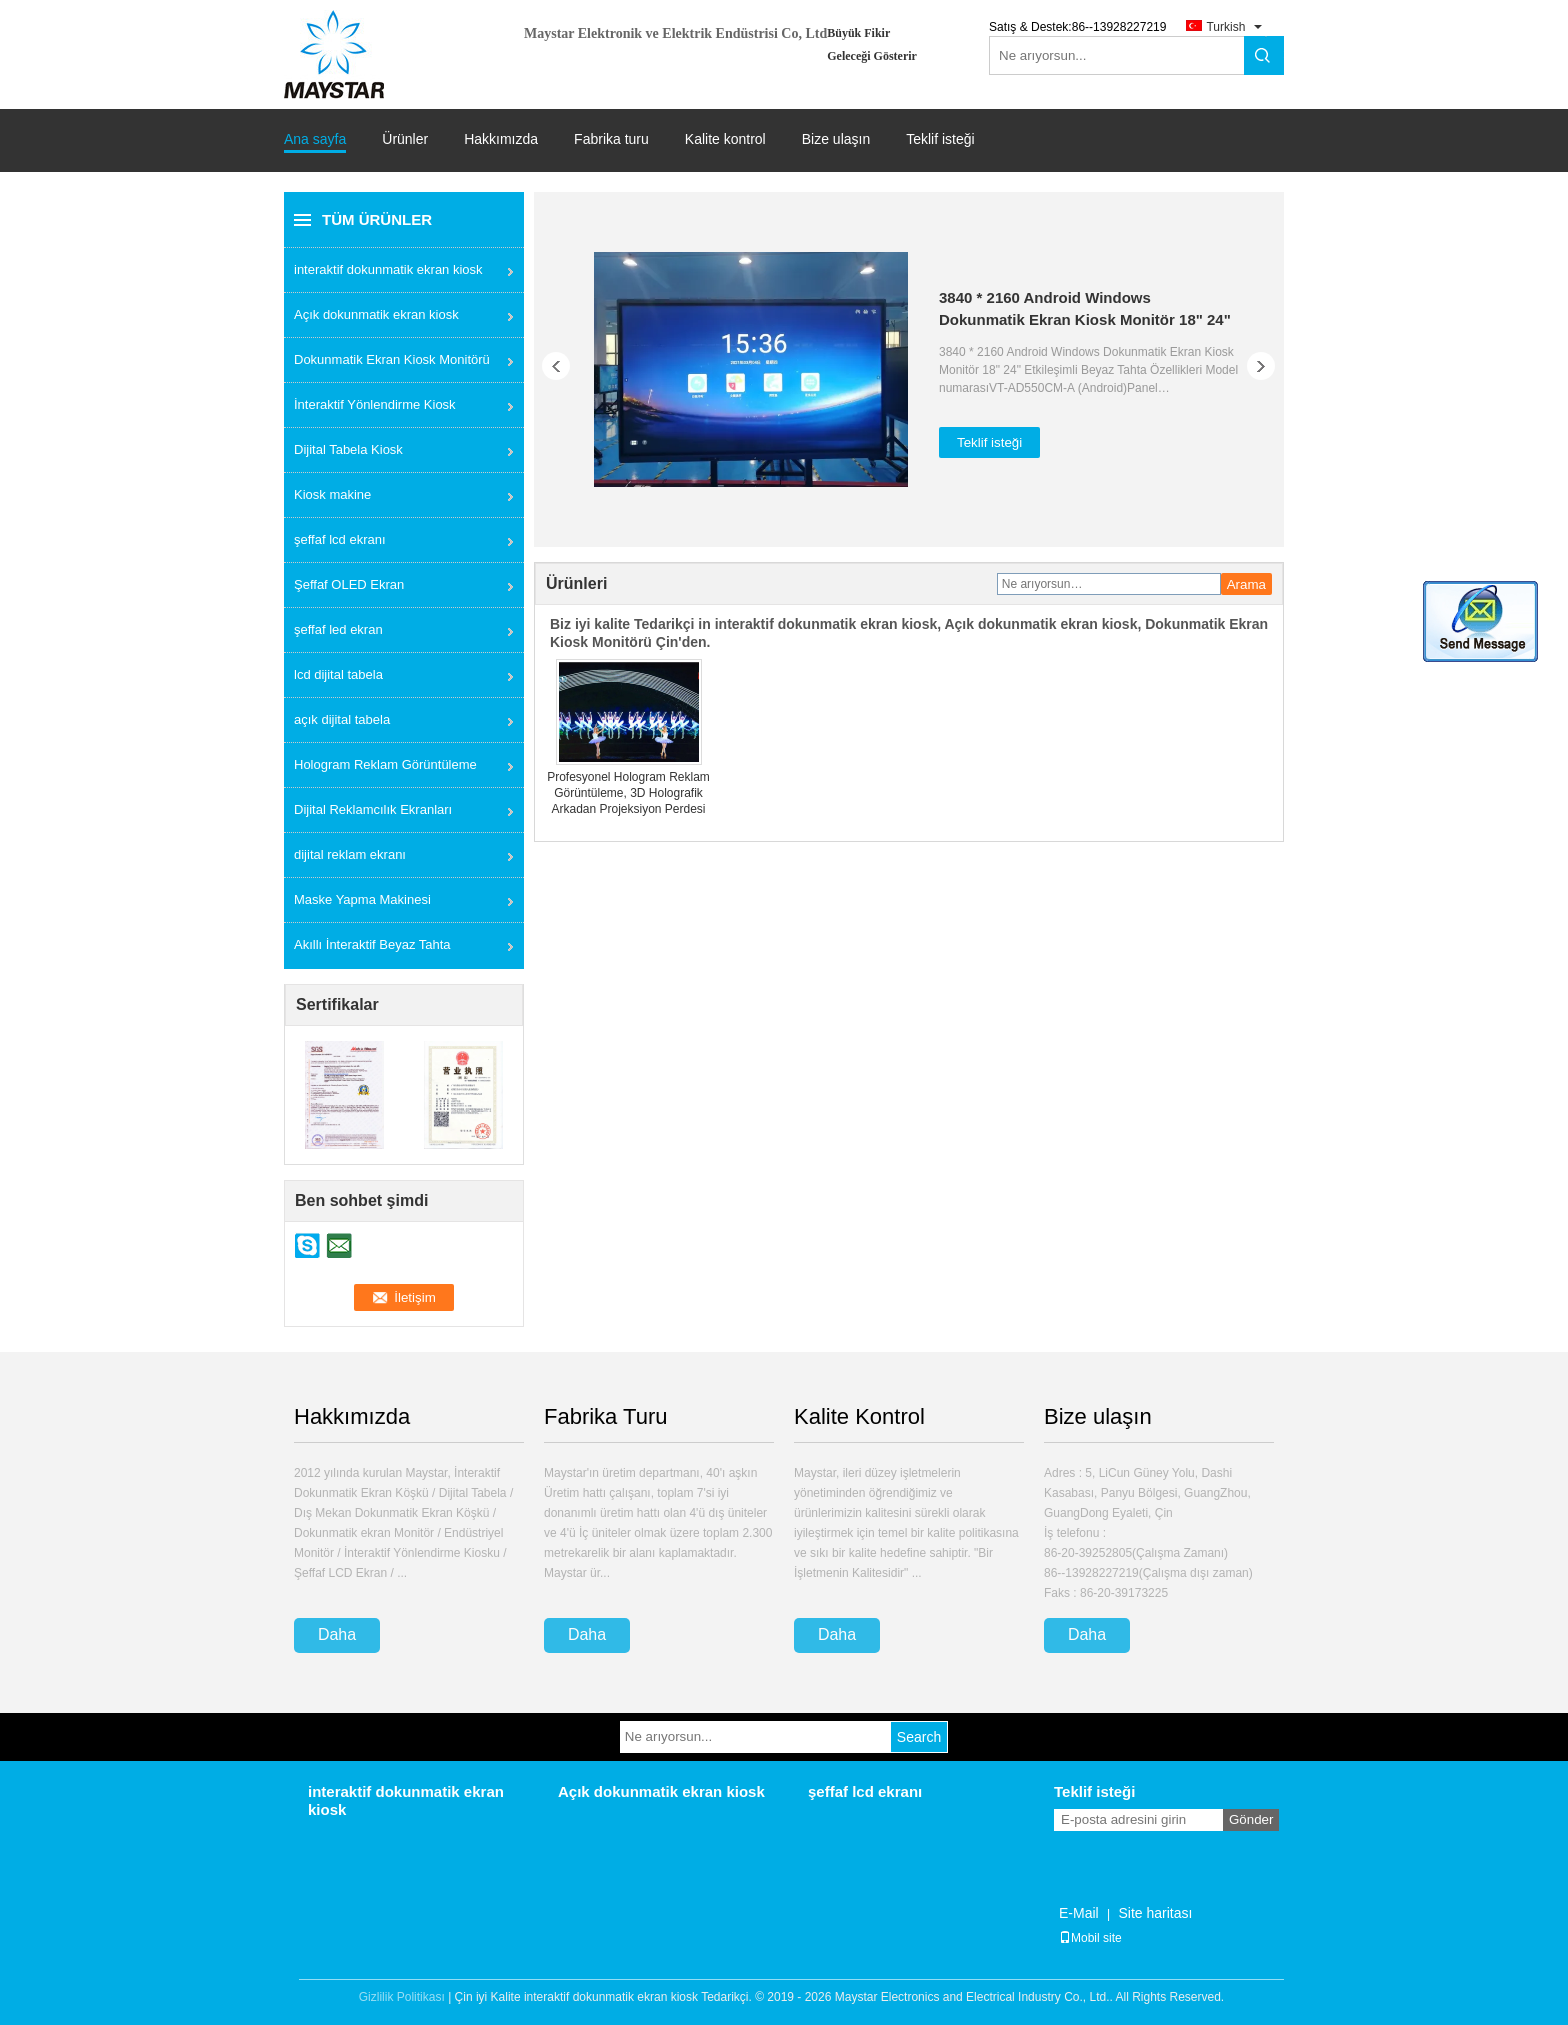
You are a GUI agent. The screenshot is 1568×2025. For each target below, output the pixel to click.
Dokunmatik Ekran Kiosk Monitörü (392, 359)
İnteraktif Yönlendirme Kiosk (375, 404)
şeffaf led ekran (338, 629)
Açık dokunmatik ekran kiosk (376, 314)
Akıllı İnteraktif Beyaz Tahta (372, 944)
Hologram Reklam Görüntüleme (385, 764)
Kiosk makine (332, 494)
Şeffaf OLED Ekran (349, 584)
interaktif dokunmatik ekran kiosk (388, 269)
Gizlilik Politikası (402, 1997)
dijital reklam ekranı (350, 854)
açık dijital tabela (342, 719)
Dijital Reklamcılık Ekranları (373, 809)
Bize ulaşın (836, 139)
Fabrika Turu (606, 1416)
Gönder (1251, 1819)
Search (919, 1737)
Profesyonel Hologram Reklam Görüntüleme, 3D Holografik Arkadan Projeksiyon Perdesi (628, 793)
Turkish (1225, 27)
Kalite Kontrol (859, 1416)
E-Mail (1079, 1913)
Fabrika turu (611, 139)
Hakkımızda (501, 139)
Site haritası (1155, 1913)
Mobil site (1090, 1938)
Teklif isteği (940, 139)
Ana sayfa (315, 139)
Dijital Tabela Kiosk (348, 449)
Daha (337, 1634)
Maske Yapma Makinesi (362, 899)
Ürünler (405, 139)
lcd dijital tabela (338, 674)
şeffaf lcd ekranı (340, 539)
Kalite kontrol (725, 139)
